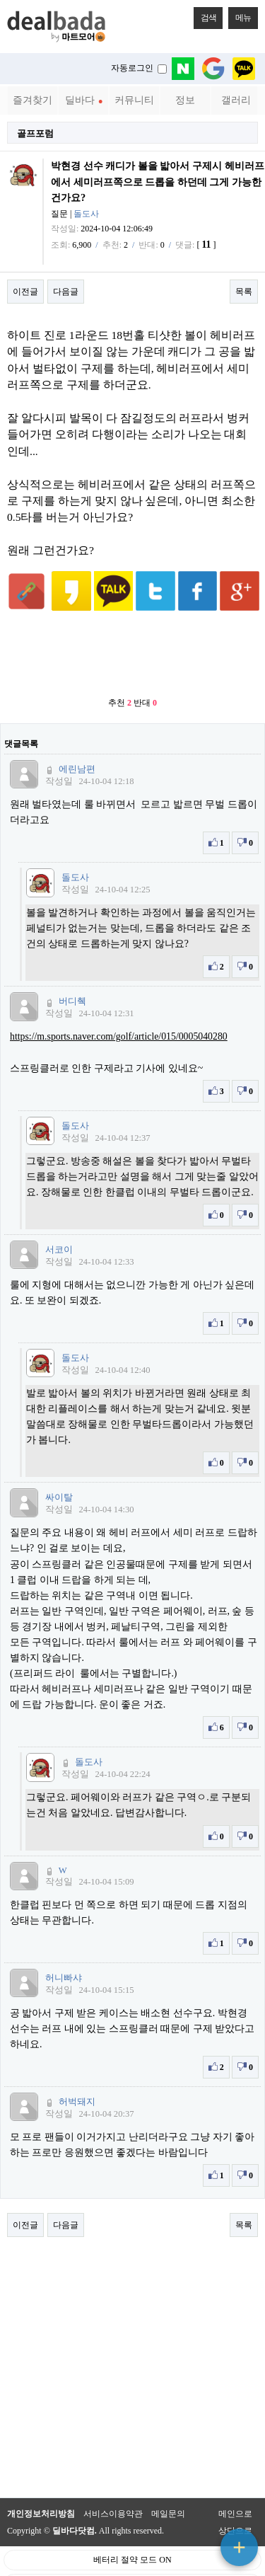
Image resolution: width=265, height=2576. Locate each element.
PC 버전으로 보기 (132, 2562)
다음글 (65, 292)
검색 (205, 15)
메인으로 (235, 2492)
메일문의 (168, 2492)
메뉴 (239, 15)
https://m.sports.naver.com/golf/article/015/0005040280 (119, 1015)
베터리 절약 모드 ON (132, 2538)
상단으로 (235, 2509)
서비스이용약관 (113, 2492)
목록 (243, 292)
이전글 (25, 292)
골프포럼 (35, 133)
